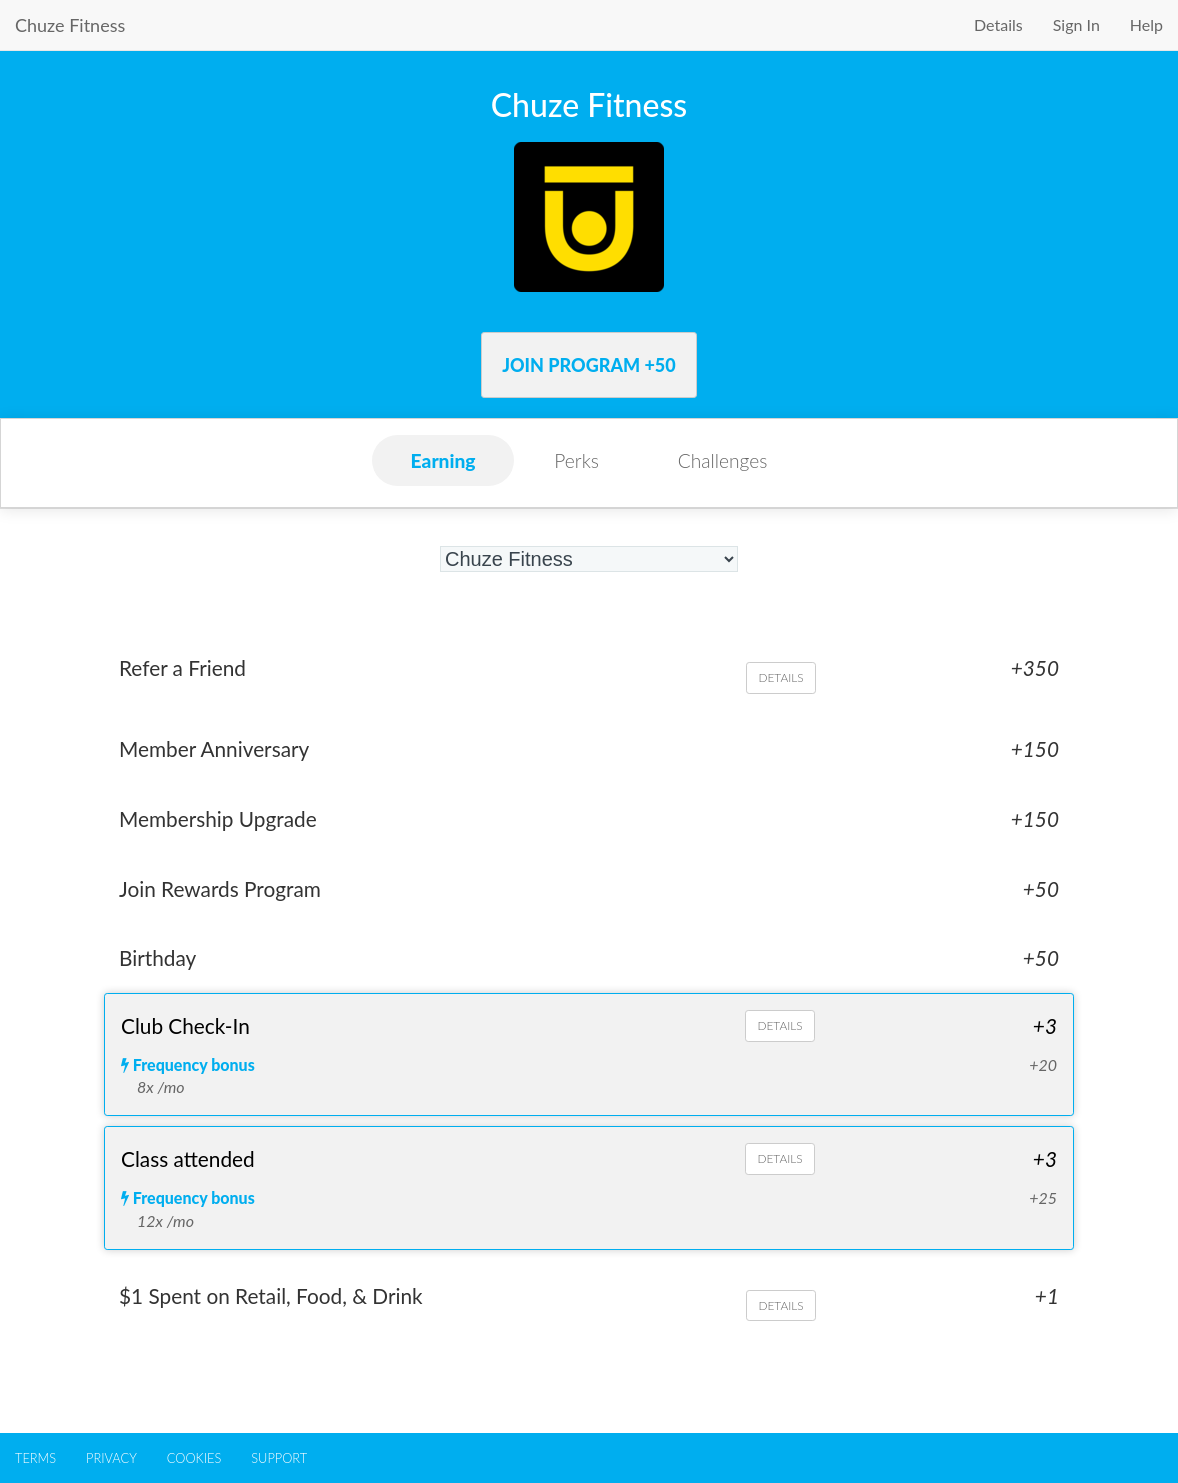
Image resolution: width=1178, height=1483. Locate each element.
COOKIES (194, 1458)
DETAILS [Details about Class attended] (780, 1159)
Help (1146, 24)
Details (998, 24)
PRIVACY (111, 1458)
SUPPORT (279, 1458)
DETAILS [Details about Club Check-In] (780, 1025)
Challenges (723, 460)
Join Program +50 (589, 365)
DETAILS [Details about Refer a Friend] (781, 677)
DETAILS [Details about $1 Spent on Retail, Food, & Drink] (781, 1306)
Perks (576, 460)
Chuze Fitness (70, 25)
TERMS (35, 1458)
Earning (443, 460)
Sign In (1076, 24)
